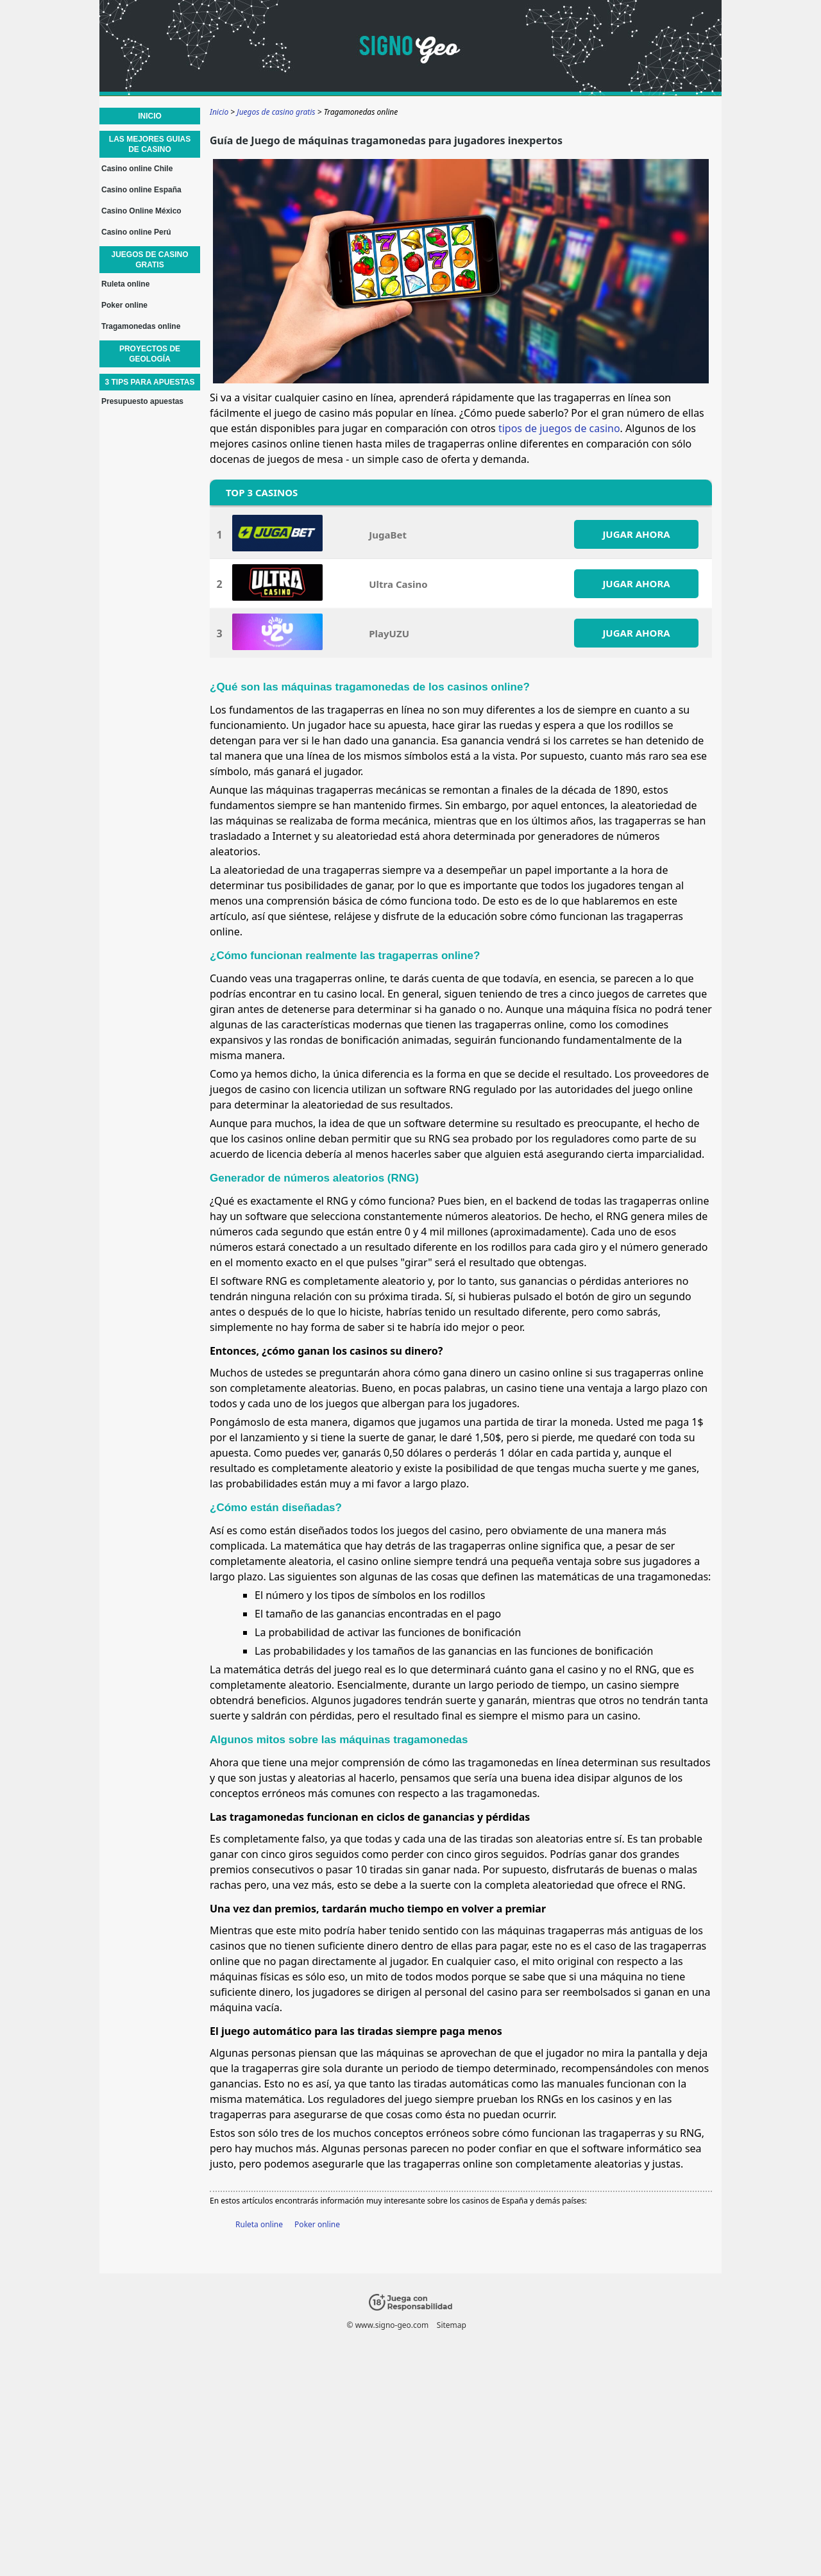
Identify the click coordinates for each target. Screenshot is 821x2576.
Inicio (150, 116)
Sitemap (451, 2325)
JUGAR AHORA (636, 534)
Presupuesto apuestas (142, 401)
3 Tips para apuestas (149, 382)
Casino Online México (141, 210)
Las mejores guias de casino (149, 144)
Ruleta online (259, 2224)
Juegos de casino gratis (149, 259)
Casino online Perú (136, 232)
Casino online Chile (137, 168)
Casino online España (141, 189)
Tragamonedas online (140, 326)
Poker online (317, 2224)
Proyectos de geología (149, 354)
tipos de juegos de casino (559, 428)
